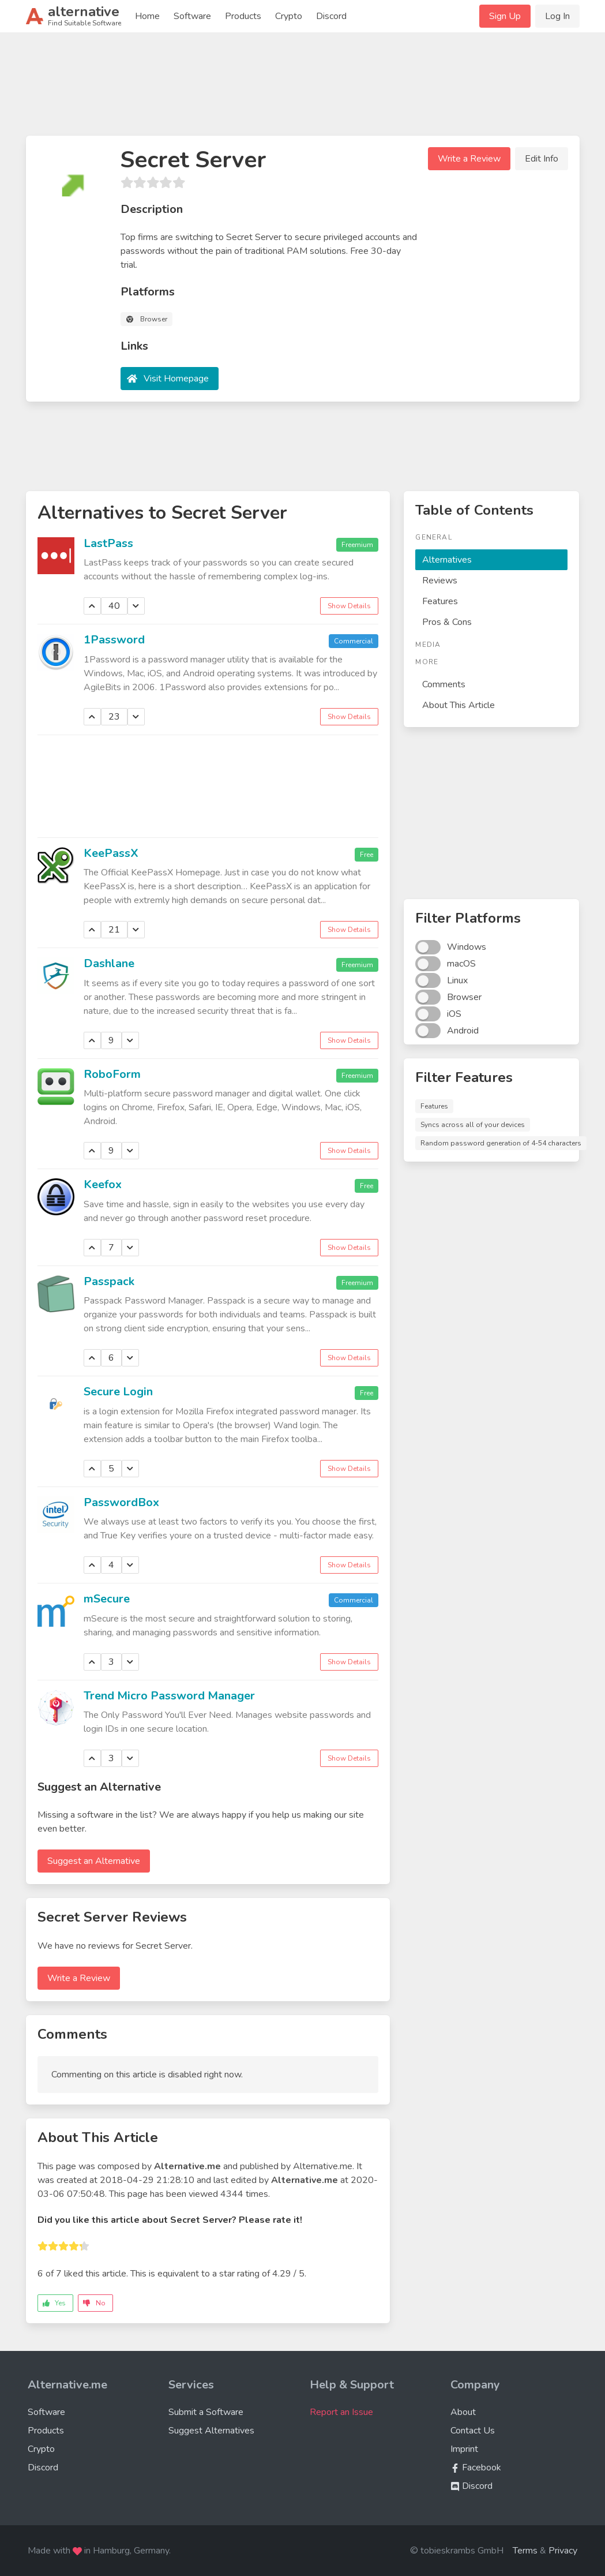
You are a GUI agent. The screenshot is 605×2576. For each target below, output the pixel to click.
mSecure (107, 1599)
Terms (525, 2550)
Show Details (349, 606)
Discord (331, 16)
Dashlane (109, 963)
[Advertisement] (303, 89)
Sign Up (505, 16)
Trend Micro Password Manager (169, 1695)
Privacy (562, 2550)
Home (147, 16)
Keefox (103, 1184)
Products (243, 16)
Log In (557, 16)
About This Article (458, 705)
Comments (443, 684)
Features (440, 601)
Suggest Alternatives (211, 2430)
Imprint (464, 2449)
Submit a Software (205, 2412)
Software (192, 16)
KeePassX (111, 853)
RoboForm (112, 1074)
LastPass (108, 543)
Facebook (475, 2467)
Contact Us (472, 2430)
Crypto (288, 16)
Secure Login (118, 1391)
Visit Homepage (176, 378)
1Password (114, 639)
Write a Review (469, 158)
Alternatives (447, 559)
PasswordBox (121, 1502)
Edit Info (541, 158)
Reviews (439, 580)
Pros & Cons (447, 622)
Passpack (109, 1281)
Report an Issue (341, 2412)
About (463, 2412)
